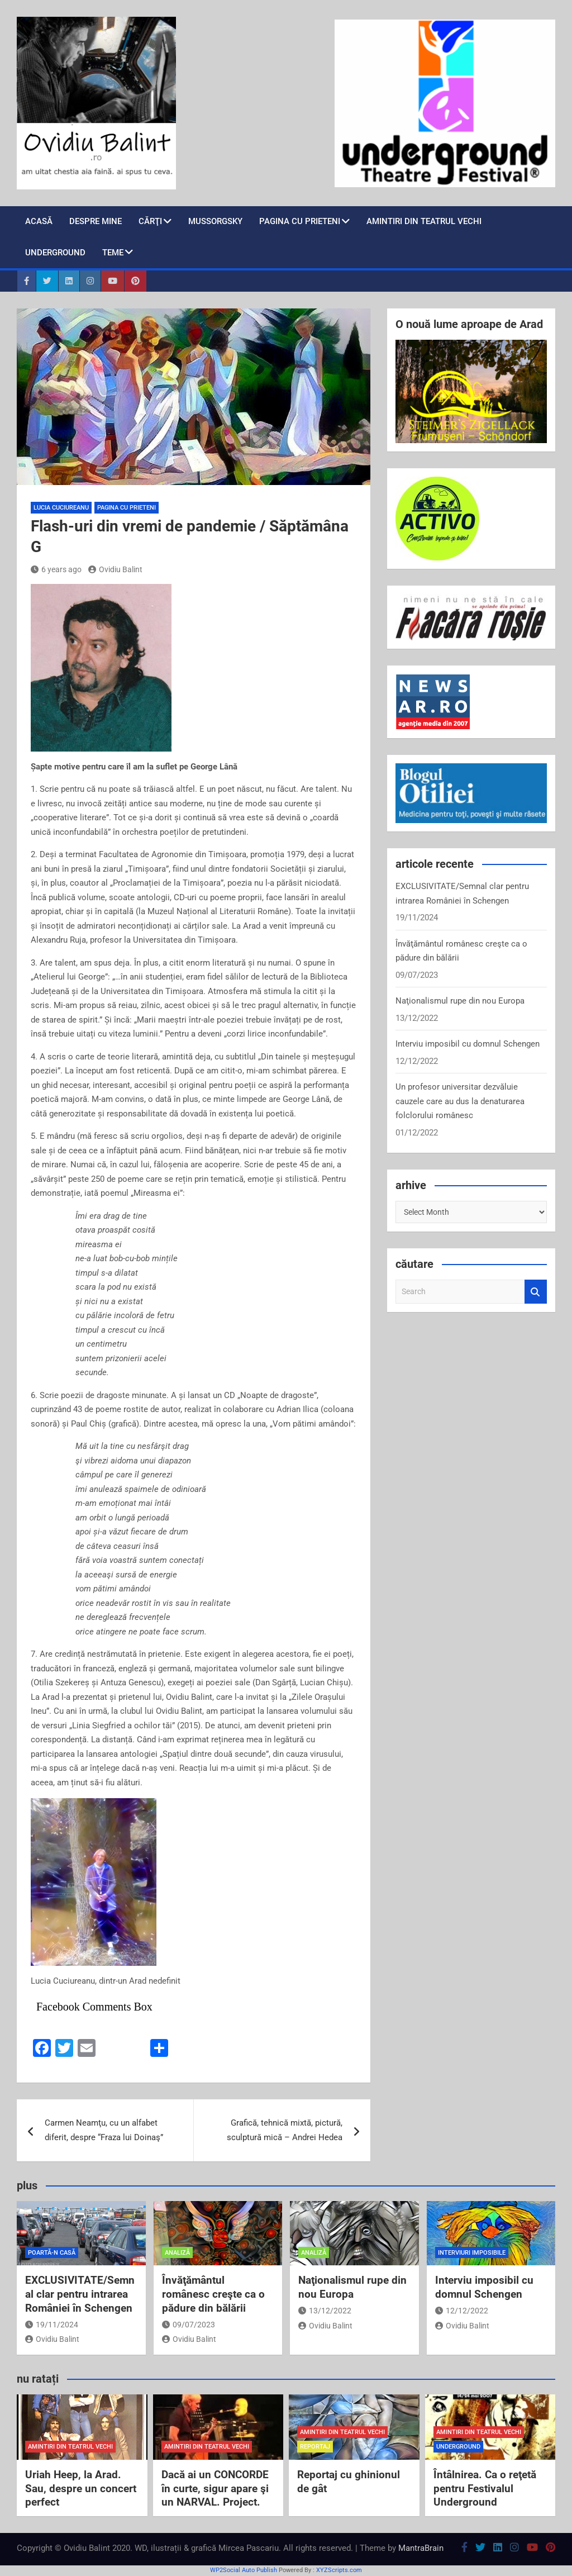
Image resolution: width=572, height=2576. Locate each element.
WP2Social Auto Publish (243, 2570)
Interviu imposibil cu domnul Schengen (467, 1044)
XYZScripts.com (339, 2570)
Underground (55, 253)
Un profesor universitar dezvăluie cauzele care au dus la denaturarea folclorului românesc (460, 1101)
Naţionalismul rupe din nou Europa (460, 1001)
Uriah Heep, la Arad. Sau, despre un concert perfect (80, 2488)
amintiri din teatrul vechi (70, 2446)
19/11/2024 (51, 2324)
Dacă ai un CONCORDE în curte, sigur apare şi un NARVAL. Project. (215, 2488)
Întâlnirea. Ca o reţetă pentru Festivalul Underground (484, 2488)
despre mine (95, 221)
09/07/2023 (188, 2324)
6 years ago (56, 569)
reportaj (315, 2446)
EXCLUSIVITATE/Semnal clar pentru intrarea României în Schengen (80, 2294)
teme (112, 253)
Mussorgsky (215, 221)
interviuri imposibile (472, 2252)
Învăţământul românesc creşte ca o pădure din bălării (213, 2294)
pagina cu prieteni (299, 221)
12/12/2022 (461, 2310)
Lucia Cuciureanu (61, 507)
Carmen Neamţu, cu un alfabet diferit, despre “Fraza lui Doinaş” (104, 2130)
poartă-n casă (51, 2252)
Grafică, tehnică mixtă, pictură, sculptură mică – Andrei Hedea (284, 2130)
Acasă (39, 221)
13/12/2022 (324, 2310)
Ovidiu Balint (115, 569)
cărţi (150, 221)
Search (536, 1292)
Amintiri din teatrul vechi (424, 221)
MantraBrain (421, 2548)
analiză (177, 2252)
